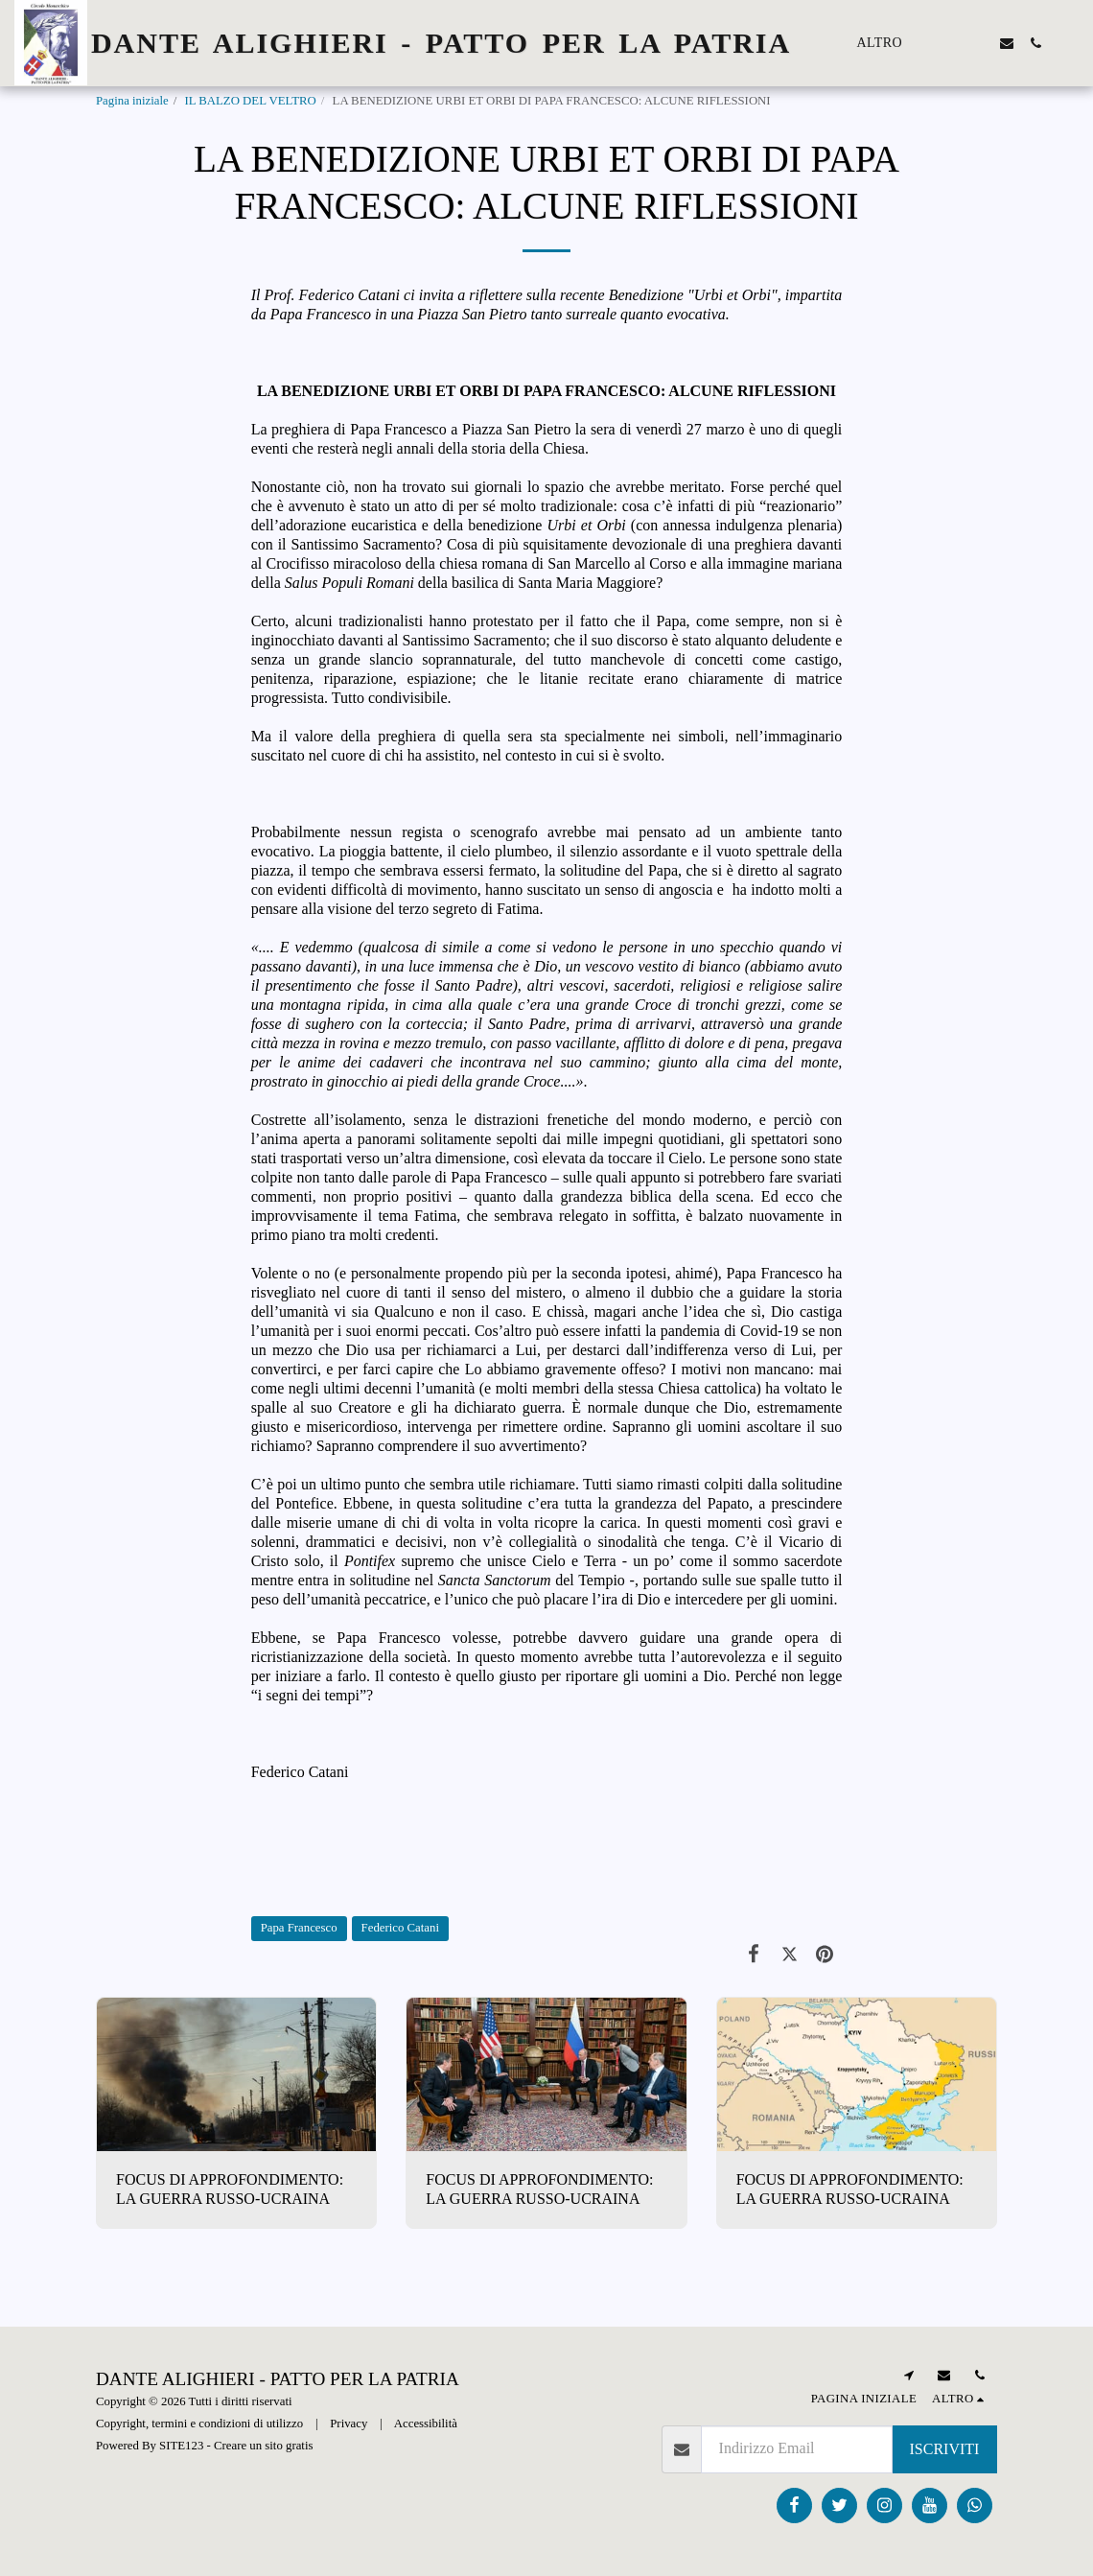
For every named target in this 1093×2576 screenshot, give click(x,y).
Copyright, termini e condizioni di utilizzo (199, 2423)
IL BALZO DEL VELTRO (249, 100)
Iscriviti (945, 2449)
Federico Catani (400, 1927)
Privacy (348, 2423)
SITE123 (181, 2445)
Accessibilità (425, 2423)
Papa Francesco (299, 1927)
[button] (949, 43)
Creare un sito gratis (263, 2445)
